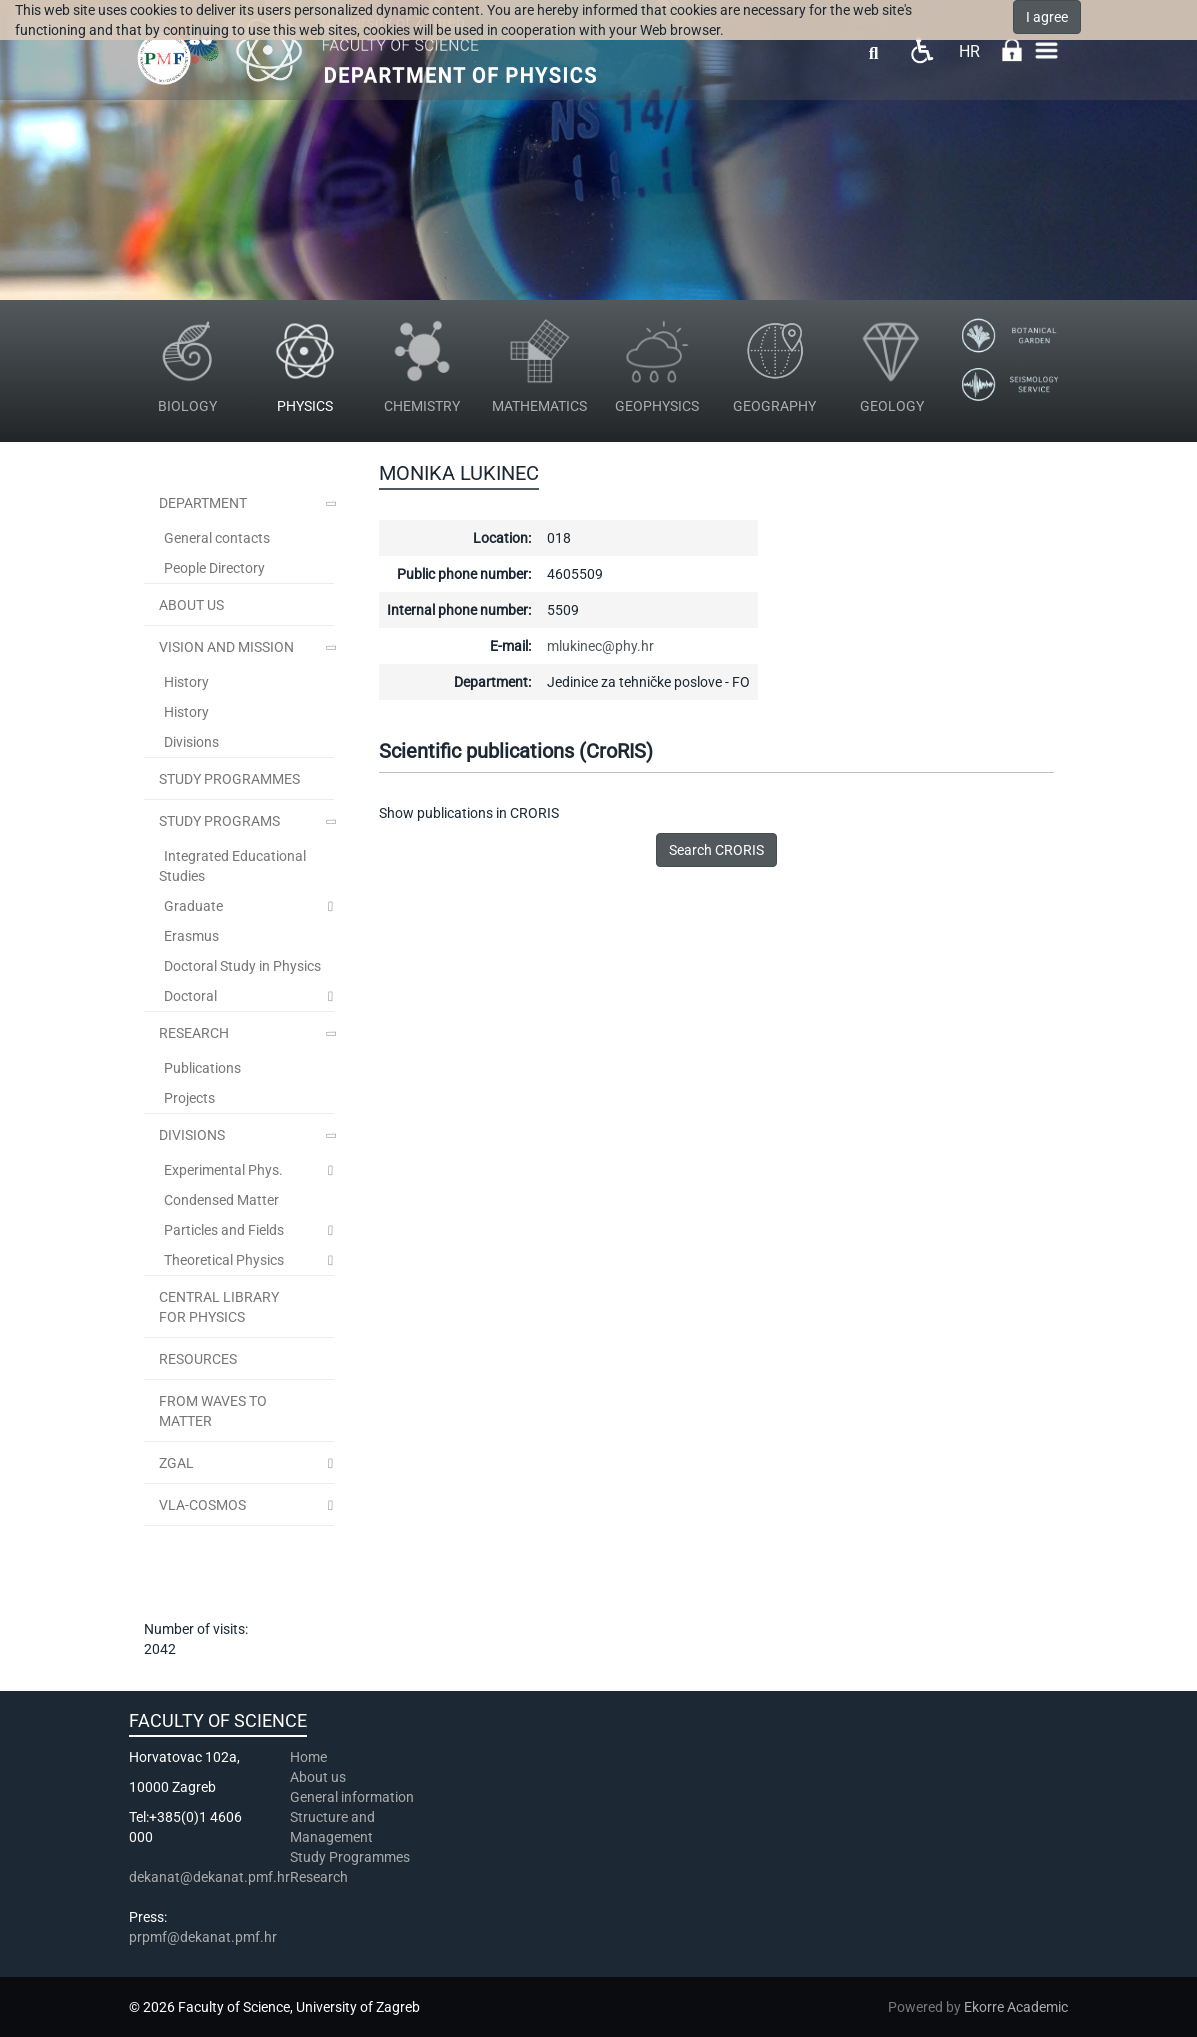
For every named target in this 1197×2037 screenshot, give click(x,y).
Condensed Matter (221, 1200)
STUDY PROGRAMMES (229, 779)
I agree (1047, 17)
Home (308, 1757)
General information (352, 1797)
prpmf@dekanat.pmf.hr (203, 1937)
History (186, 682)
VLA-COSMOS (202, 1505)
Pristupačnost (921, 50)
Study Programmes (350, 1857)
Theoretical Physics (224, 1260)
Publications (202, 1068)
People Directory (214, 568)
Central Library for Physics (219, 1307)
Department (203, 503)
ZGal (176, 1463)
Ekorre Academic (1016, 2007)
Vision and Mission (226, 647)
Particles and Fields (224, 1230)
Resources (198, 1359)
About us (319, 1777)
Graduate (193, 906)
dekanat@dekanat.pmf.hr (209, 1877)
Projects (189, 1098)
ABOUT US (191, 605)
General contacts (217, 538)
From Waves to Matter (213, 1411)
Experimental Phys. (223, 1170)
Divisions (191, 742)
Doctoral (190, 996)
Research (194, 1033)
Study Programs (219, 821)
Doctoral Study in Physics (242, 966)
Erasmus (191, 936)
